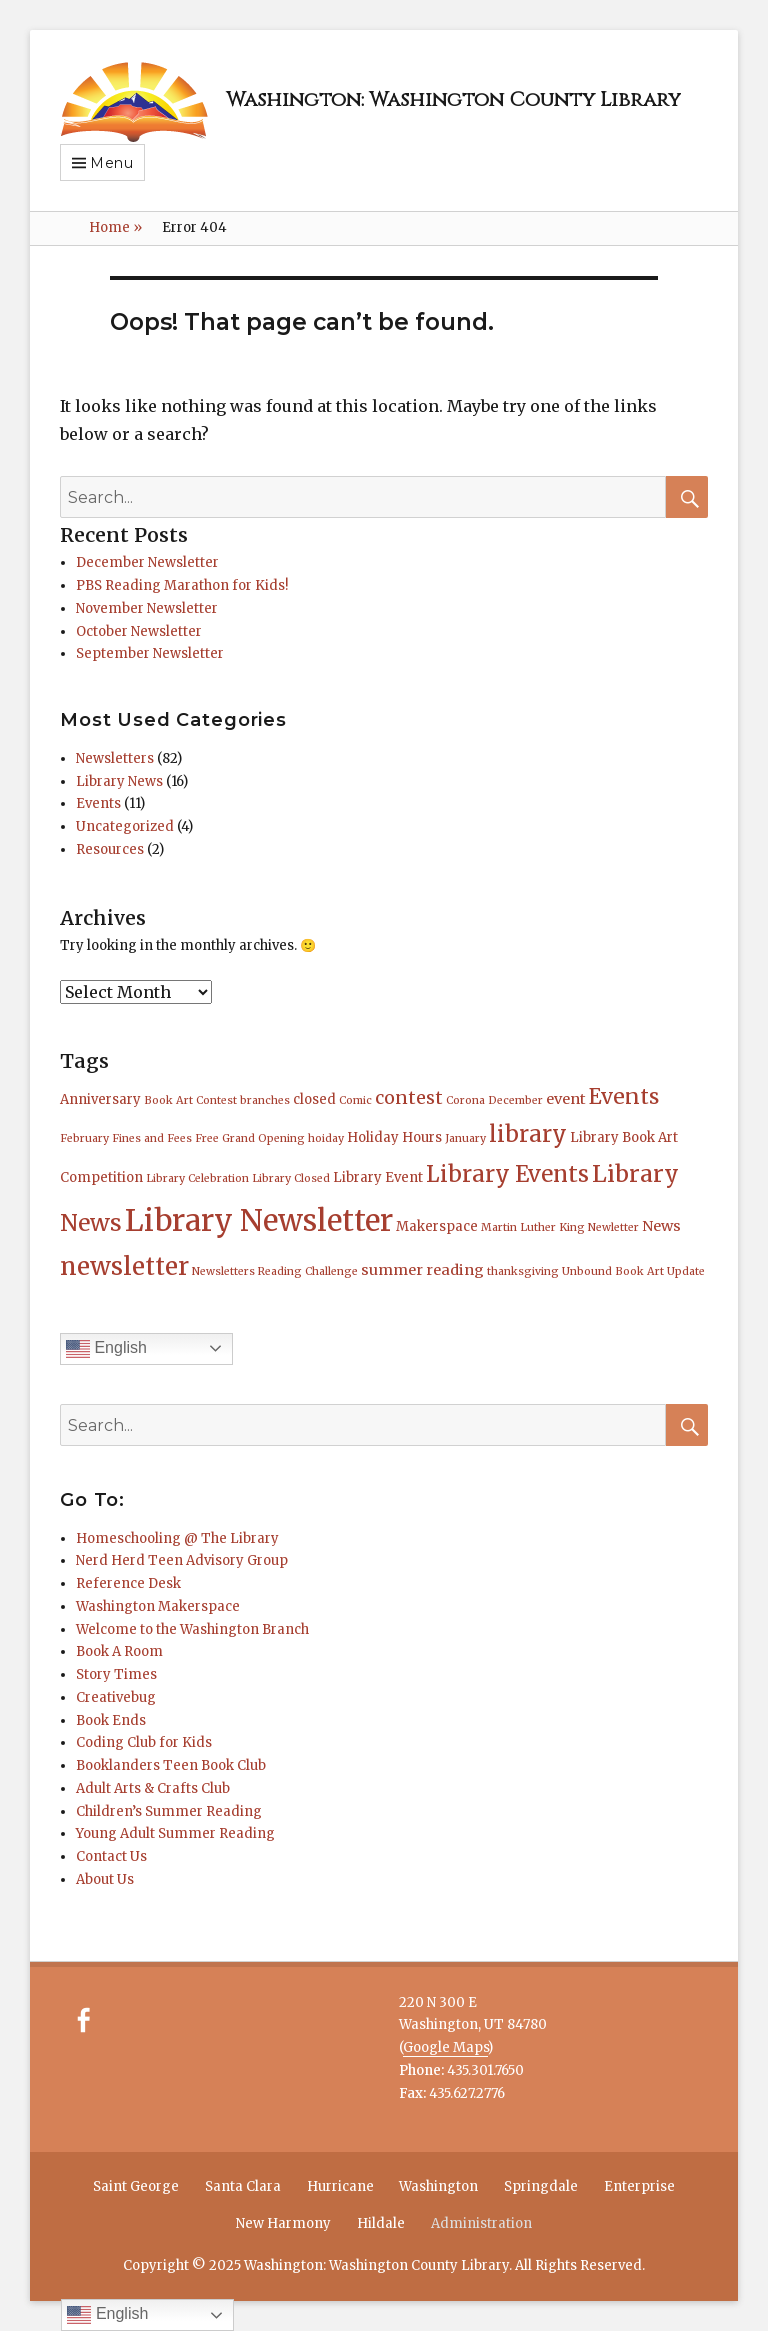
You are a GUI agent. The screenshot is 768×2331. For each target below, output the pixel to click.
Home (115, 227)
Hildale (381, 2223)
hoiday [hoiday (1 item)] (326, 1138)
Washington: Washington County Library (453, 99)
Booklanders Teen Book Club (171, 1765)
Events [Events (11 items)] (624, 1096)
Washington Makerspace (158, 1606)
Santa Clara (243, 2186)
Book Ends (111, 1720)
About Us (105, 1879)
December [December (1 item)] (515, 1100)
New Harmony (283, 2223)
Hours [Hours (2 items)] (422, 1137)
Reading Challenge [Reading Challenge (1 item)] (308, 1271)
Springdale (541, 2186)
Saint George (136, 2186)
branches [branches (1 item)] (265, 1100)
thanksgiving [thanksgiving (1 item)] (523, 1271)
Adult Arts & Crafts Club (153, 1788)
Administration (481, 2223)
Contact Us (111, 1856)
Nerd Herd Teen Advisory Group (182, 1560)
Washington (438, 2186)
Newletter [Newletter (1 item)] (613, 1227)
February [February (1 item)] (84, 1138)
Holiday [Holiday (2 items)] (373, 1137)
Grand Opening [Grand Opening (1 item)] (263, 1138)
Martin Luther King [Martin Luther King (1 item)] (533, 1227)
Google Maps (445, 2047)
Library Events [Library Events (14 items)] (507, 1174)
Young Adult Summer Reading (175, 1833)
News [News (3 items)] (661, 1226)
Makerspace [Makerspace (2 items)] (437, 1226)
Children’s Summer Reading (169, 1811)
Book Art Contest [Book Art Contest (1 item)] (190, 1100)
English (106, 1349)
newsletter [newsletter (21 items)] (124, 1266)
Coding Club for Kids (144, 1742)
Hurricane (340, 2186)
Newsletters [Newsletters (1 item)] (223, 1271)
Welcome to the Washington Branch (192, 1629)
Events (98, 803)
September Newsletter (150, 653)
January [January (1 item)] (465, 1138)
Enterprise (639, 2186)
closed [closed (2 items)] (314, 1099)
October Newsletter (139, 631)
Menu (112, 163)
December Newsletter (147, 562)
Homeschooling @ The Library (177, 1538)
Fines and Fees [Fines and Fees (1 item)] (152, 1138)
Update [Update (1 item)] (686, 1271)
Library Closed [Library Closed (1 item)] (291, 1178)
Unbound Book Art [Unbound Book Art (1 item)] (613, 1271)
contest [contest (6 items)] (409, 1097)
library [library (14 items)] (528, 1134)
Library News (119, 781)
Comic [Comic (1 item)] (355, 1100)
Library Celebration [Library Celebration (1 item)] (197, 1178)
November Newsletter (147, 608)
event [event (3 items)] (566, 1099)
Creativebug (116, 1697)
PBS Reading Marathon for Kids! (182, 585)
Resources (110, 849)
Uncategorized (125, 826)
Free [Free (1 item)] (207, 1138)
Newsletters (115, 758)
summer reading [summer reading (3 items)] (422, 1270)
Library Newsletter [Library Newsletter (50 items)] (259, 1220)
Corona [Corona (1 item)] (465, 1100)
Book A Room (119, 1651)
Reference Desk (128, 1583)
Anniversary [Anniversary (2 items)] (100, 1099)
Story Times (116, 1674)
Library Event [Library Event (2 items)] (378, 1177)
